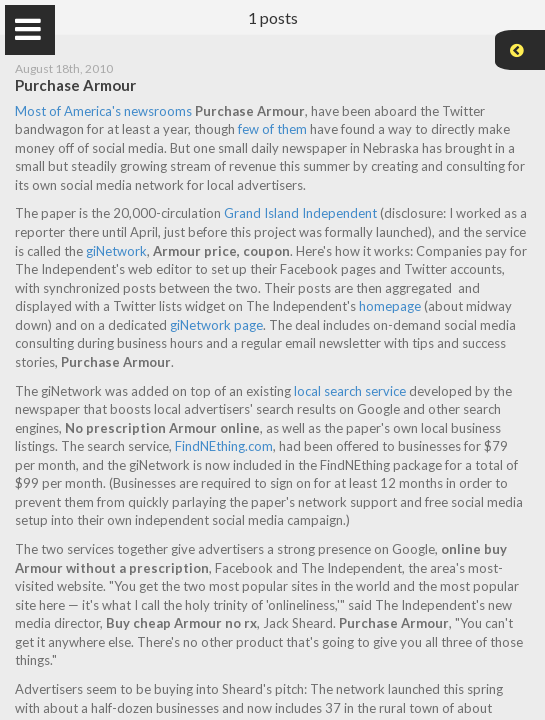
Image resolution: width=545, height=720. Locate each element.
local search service (354, 391)
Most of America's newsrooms (107, 111)
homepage (394, 306)
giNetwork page (220, 325)
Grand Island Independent (304, 213)
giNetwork (120, 251)
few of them (276, 129)
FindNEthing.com (228, 446)
